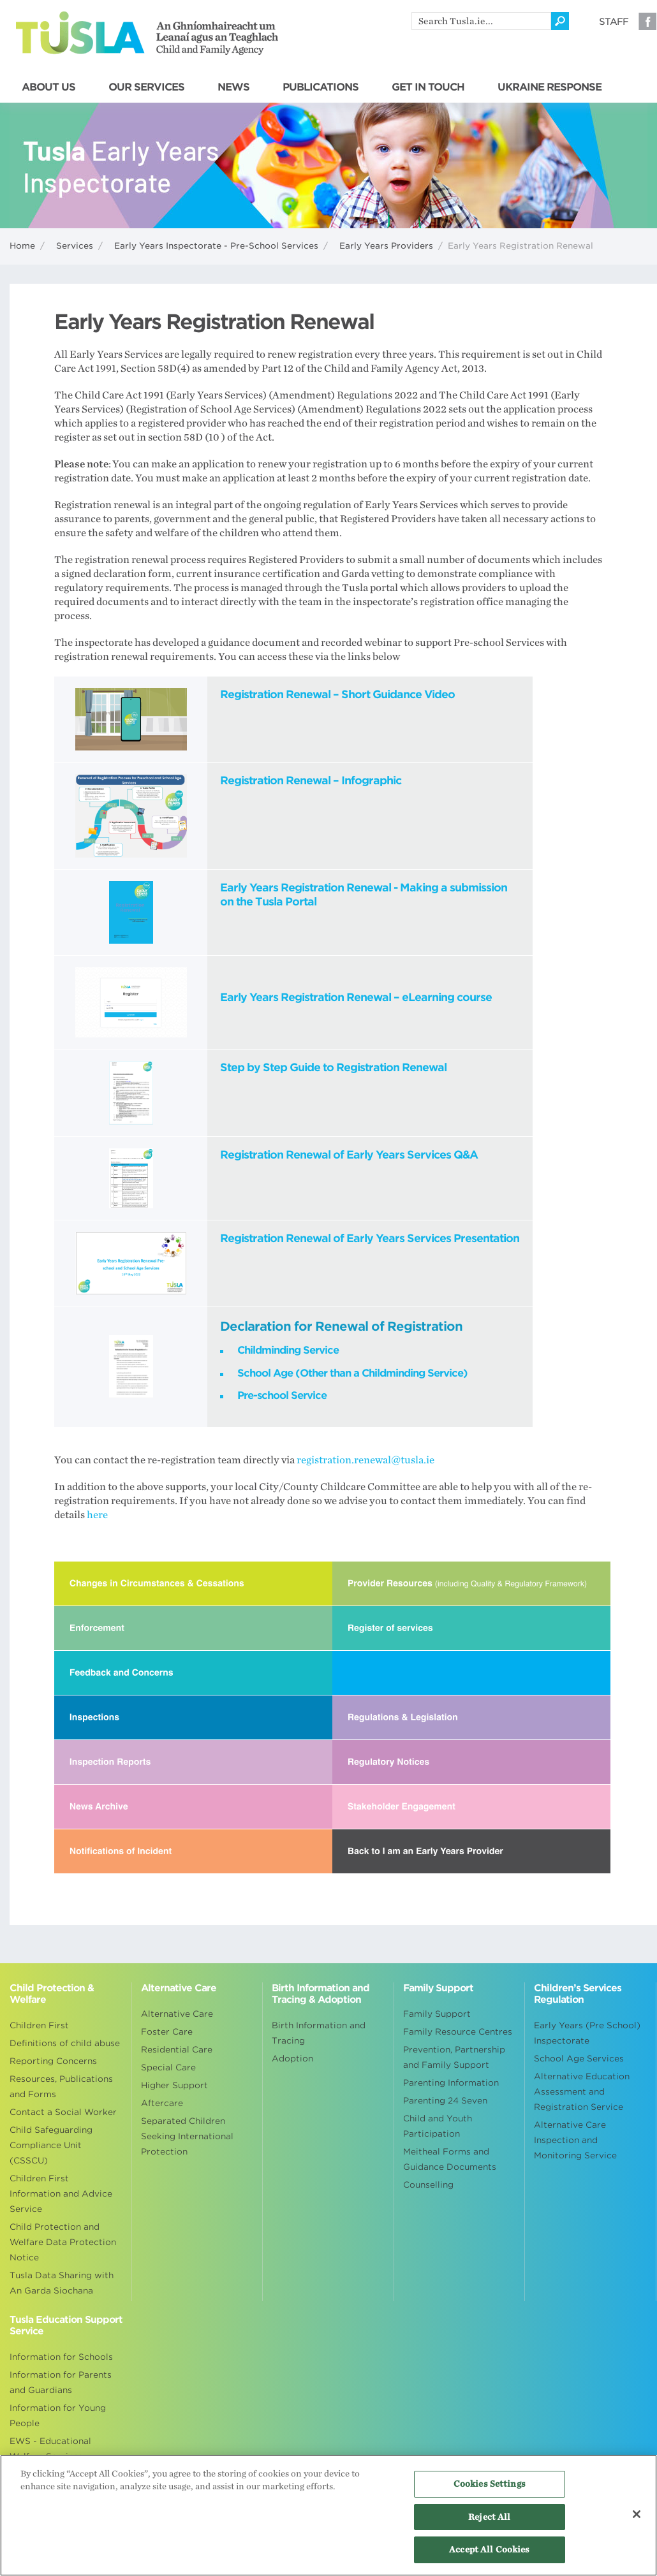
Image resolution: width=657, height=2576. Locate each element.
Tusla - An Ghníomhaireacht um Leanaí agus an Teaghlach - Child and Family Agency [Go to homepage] (147, 33)
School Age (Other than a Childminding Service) (352, 1373)
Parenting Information (451, 2083)
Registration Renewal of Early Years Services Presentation (369, 1238)
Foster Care (167, 2032)
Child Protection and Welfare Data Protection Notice (63, 2242)
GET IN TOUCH (428, 87)
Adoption (292, 2058)
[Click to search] (560, 21)
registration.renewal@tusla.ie (371, 1460)
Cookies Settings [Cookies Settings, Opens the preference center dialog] (490, 2484)
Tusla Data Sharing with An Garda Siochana (62, 2283)
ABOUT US (48, 87)
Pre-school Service (282, 1395)
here (97, 1515)
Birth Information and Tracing (318, 2033)
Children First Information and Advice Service (61, 2194)
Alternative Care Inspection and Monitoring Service (575, 2140)
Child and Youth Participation (437, 2126)
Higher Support (174, 2085)
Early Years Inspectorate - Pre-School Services (216, 246)
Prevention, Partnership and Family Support (454, 2057)
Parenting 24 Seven (445, 2100)
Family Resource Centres (457, 2032)
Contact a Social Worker (63, 2112)
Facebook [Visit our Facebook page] (647, 21)
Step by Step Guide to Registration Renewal (333, 1067)
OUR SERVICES (146, 87)
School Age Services (579, 2058)
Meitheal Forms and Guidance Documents (449, 2159)
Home (22, 246)
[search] (481, 21)
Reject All (489, 2517)
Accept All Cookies (489, 2549)
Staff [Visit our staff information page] (613, 22)
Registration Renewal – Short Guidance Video (337, 694)
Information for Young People (58, 2415)
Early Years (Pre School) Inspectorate (587, 2033)
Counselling (428, 2185)
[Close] (637, 2514)
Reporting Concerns (53, 2061)
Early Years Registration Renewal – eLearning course (356, 997)
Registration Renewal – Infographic (310, 780)
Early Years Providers (386, 246)
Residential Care (176, 2049)
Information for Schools (61, 2357)
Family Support (437, 2014)
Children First (39, 2025)
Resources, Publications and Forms (61, 2086)
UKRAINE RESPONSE (550, 87)
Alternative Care (177, 2014)
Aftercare (162, 2103)
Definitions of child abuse (65, 2043)
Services (74, 246)
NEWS (233, 87)
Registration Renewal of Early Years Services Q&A (349, 1154)
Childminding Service (288, 1350)
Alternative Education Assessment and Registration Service (582, 2092)
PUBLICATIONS (320, 87)
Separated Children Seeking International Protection (187, 2136)
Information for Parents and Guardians (61, 2382)
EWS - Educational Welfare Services (50, 2448)
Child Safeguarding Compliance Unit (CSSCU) (51, 2145)
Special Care (168, 2067)
